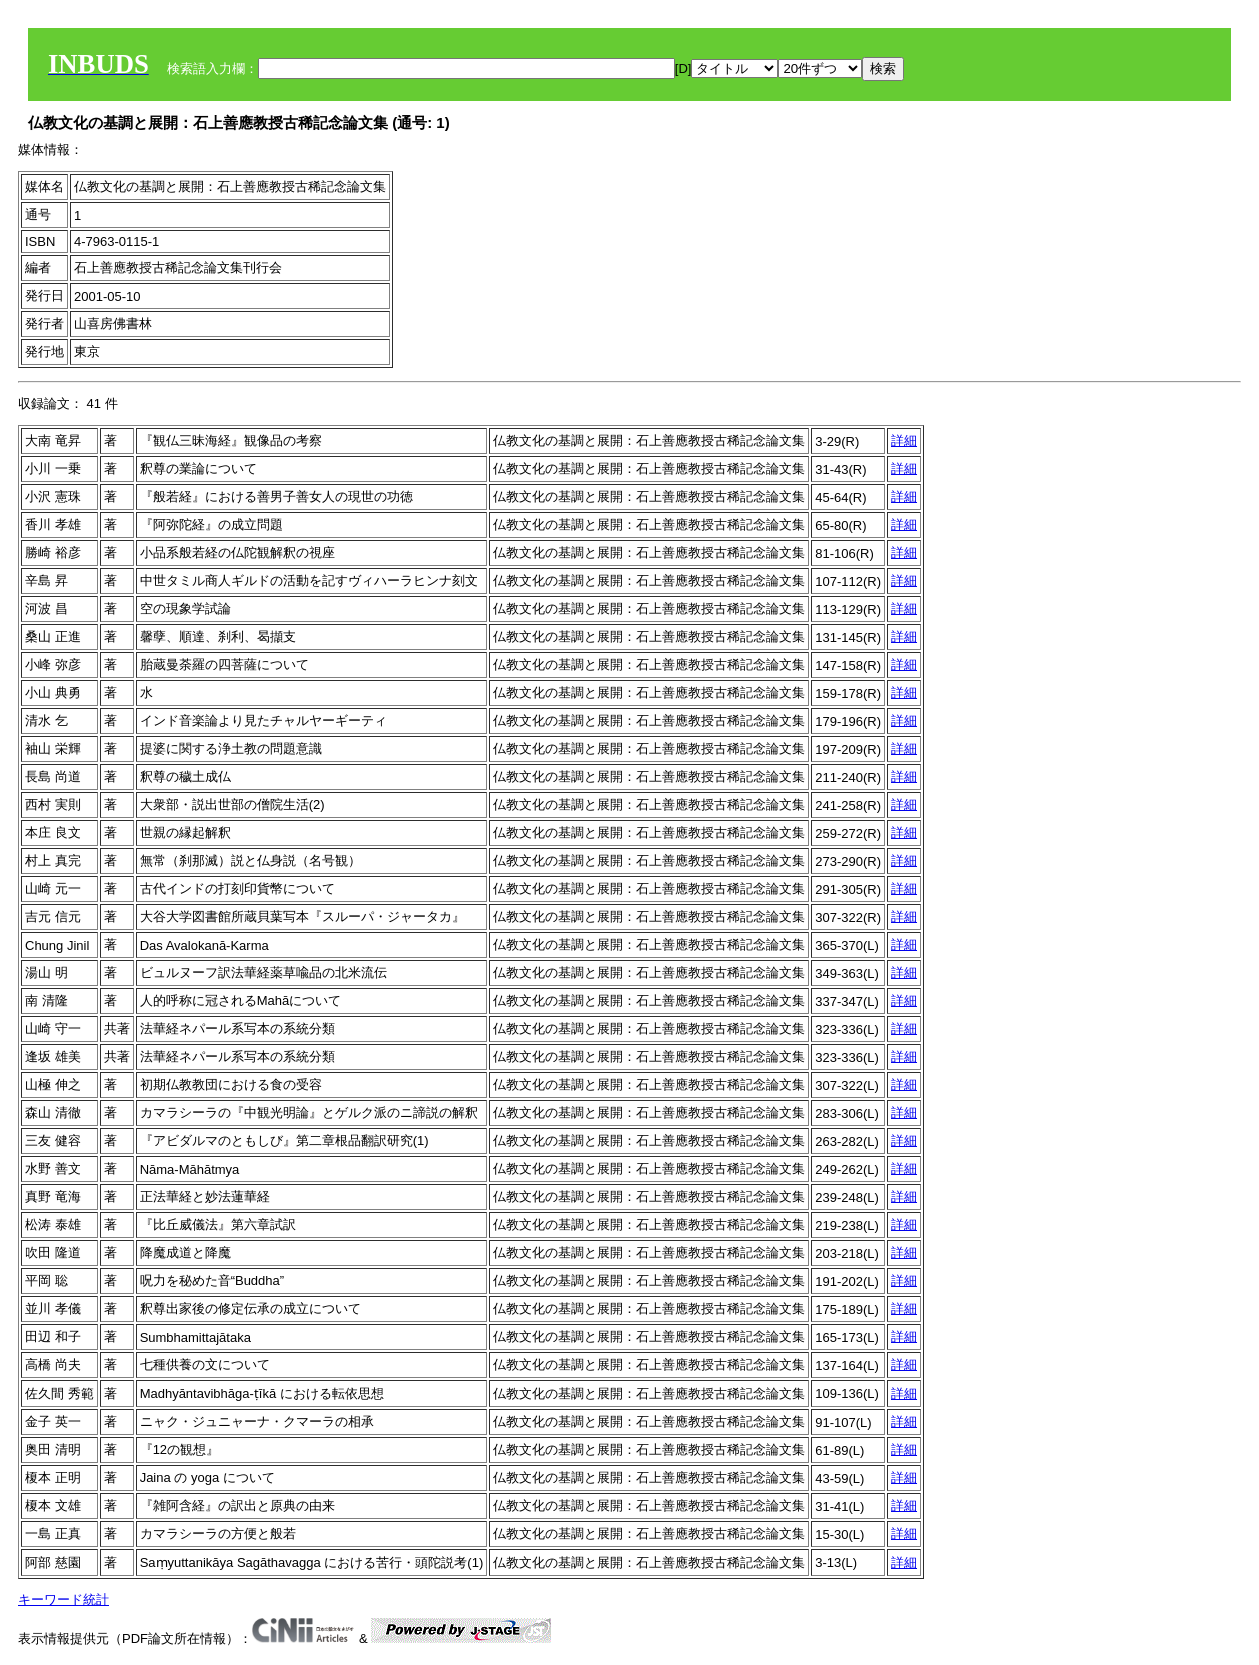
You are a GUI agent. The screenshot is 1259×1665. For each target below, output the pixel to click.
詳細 (904, 440)
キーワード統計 (63, 1599)
